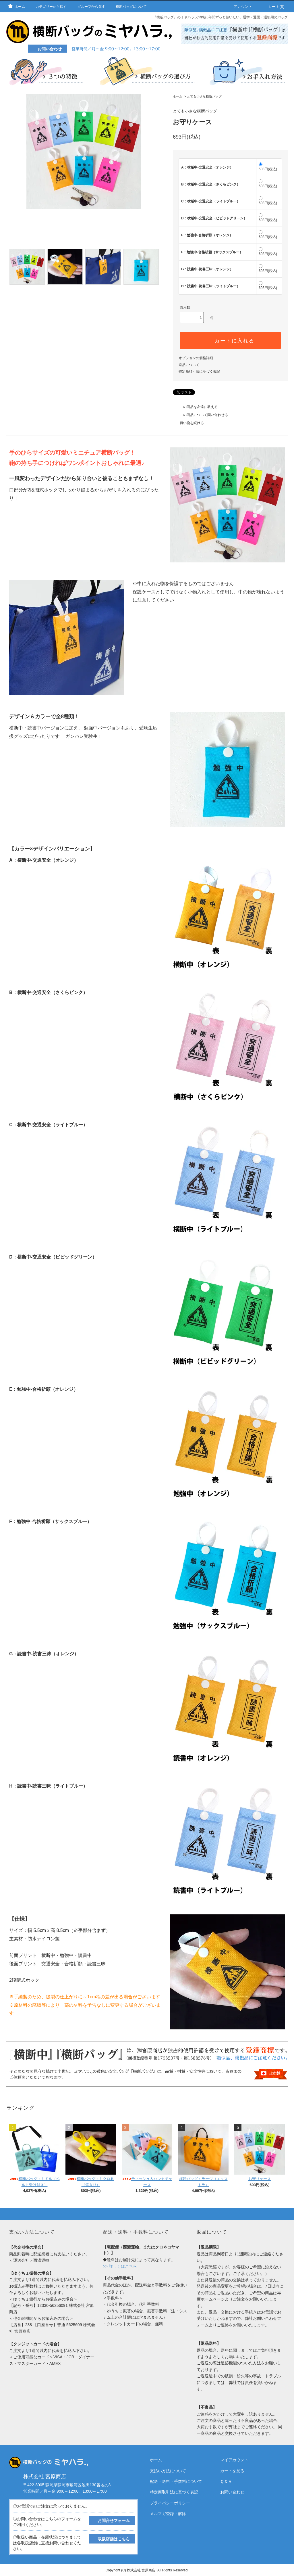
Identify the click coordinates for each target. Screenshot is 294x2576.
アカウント (240, 7)
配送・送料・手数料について (176, 2481)
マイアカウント (234, 2460)
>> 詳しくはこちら (120, 2266)
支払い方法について (168, 2470)
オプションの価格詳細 (196, 358)
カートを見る (232, 2470)
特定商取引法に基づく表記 (199, 371)
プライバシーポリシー (170, 2503)
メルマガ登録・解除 (168, 2513)
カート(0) (273, 7)
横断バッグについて (128, 7)
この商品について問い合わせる (200, 415)
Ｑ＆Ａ (226, 2481)
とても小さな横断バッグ (204, 96)
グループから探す (88, 7)
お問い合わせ (232, 2492)
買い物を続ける (188, 423)
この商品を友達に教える (195, 407)
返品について (189, 365)
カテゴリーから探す (48, 7)
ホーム (16, 7)
